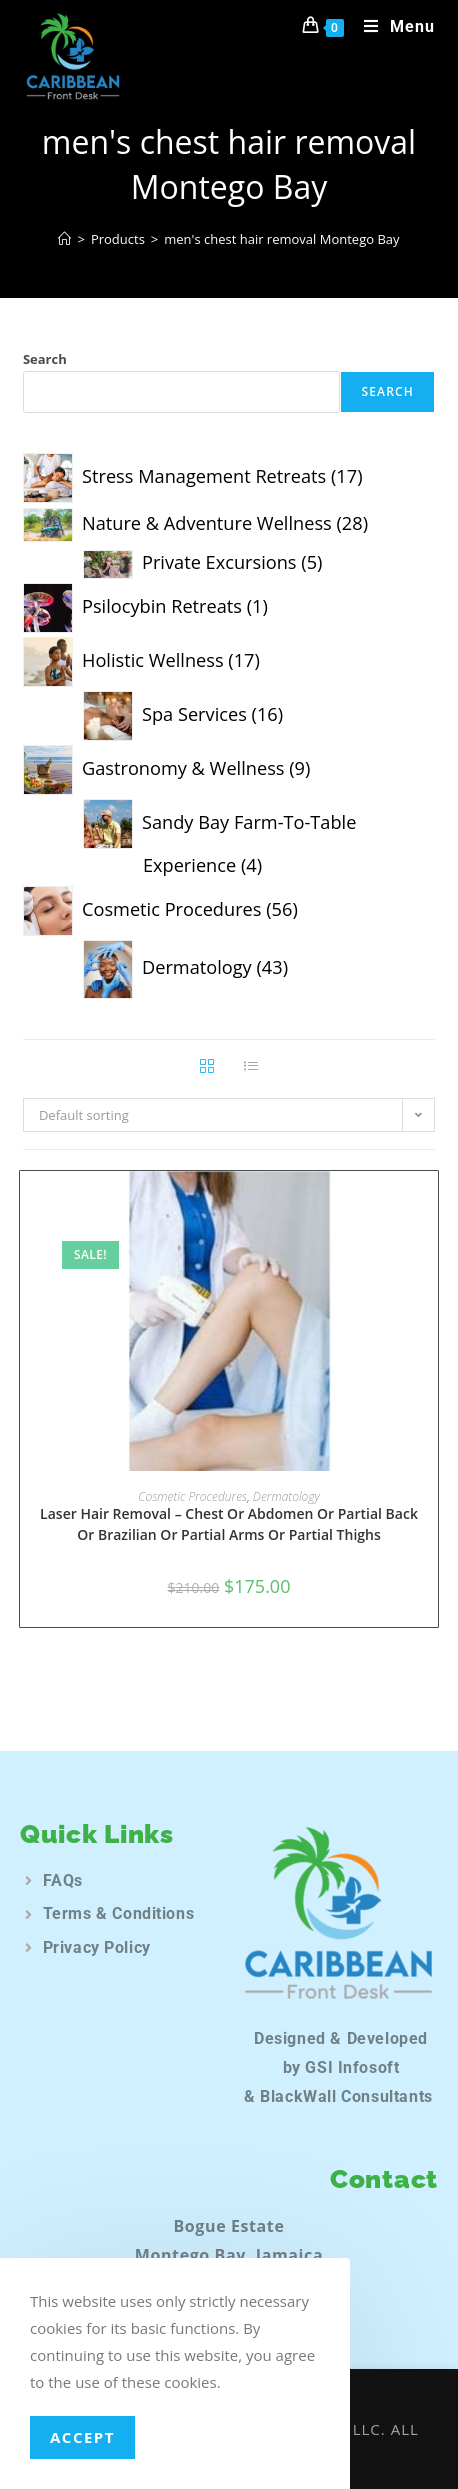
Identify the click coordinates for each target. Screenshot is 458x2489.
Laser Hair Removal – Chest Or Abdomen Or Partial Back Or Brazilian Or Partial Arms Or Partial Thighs (229, 1524)
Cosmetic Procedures (192, 1496)
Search (45, 359)
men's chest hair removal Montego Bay (281, 239)
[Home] (64, 239)
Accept (82, 2437)
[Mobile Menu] (392, 26)
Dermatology (286, 1496)
